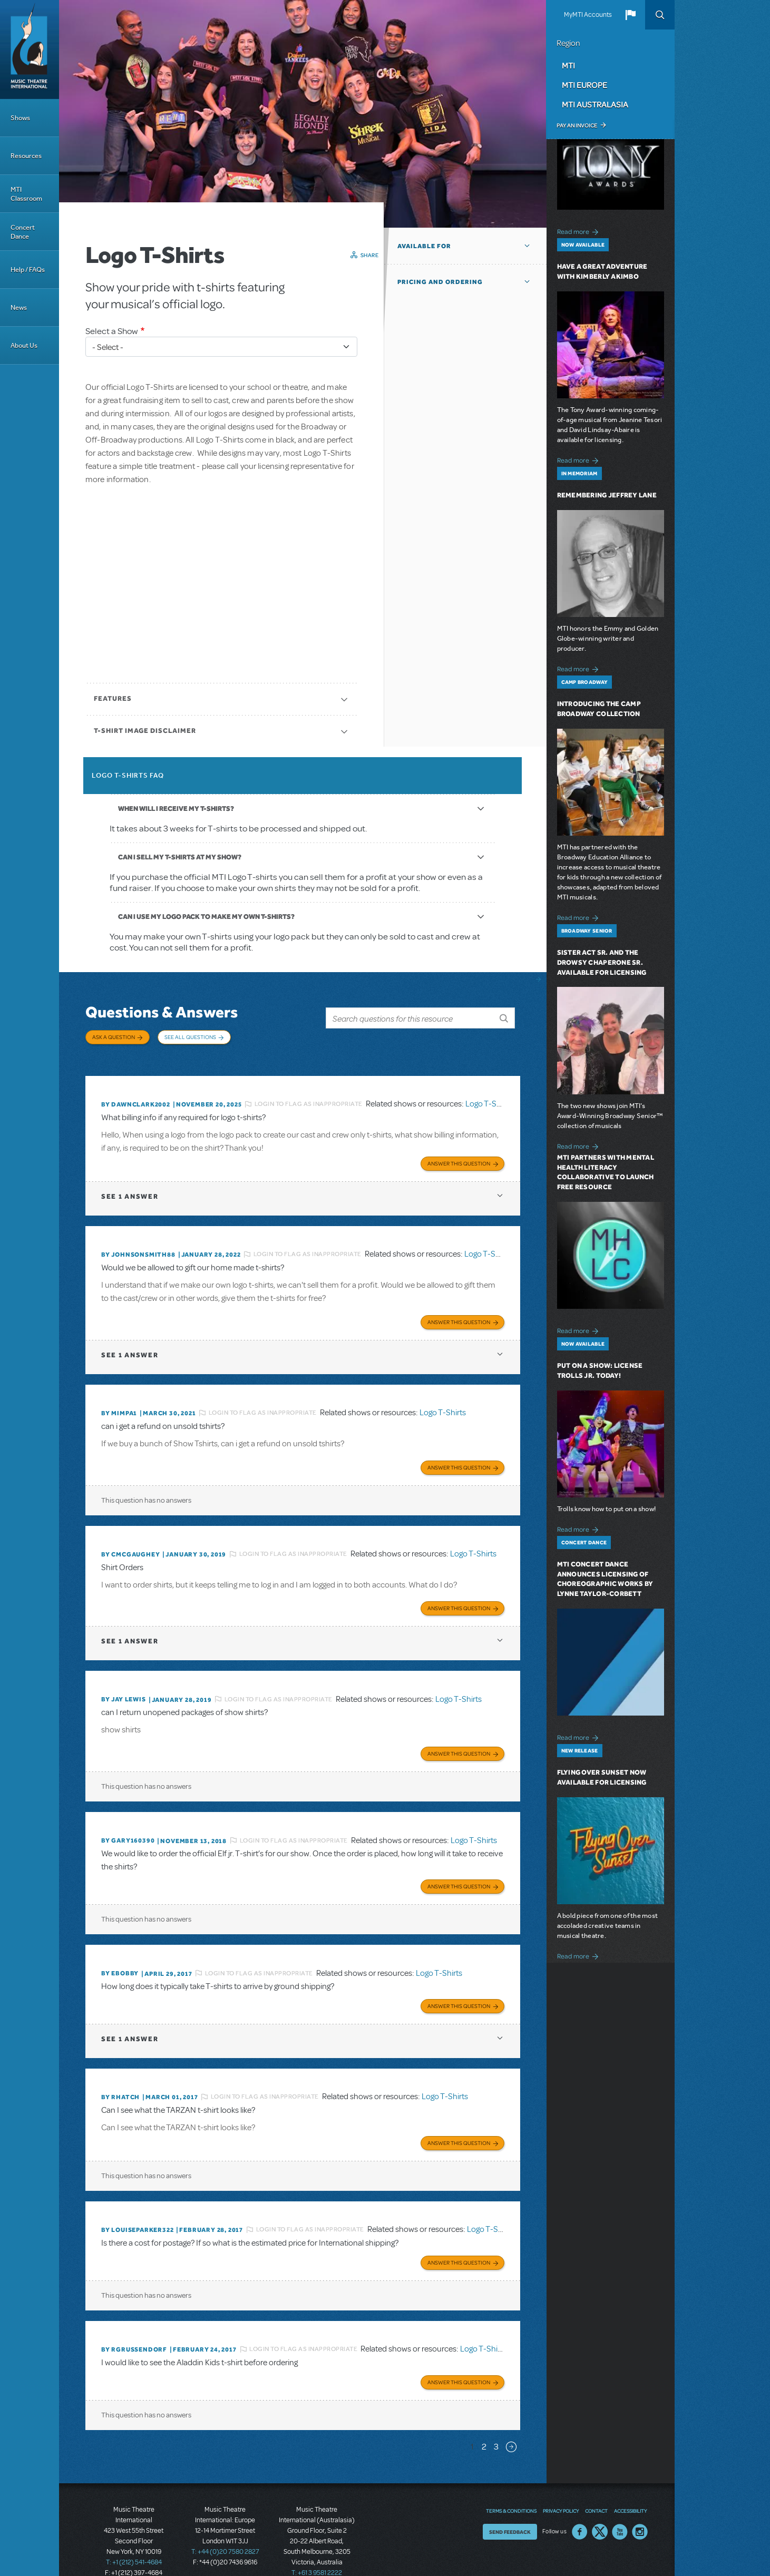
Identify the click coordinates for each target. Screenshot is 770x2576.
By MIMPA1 (119, 1402)
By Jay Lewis (123, 1685)
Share (369, 255)
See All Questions (190, 1037)
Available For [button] (424, 246)
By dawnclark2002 (135, 1096)
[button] (630, 15)
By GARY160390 (127, 1825)
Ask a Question (113, 1037)
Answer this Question (458, 1154)
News (19, 307)
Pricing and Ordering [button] (440, 282)
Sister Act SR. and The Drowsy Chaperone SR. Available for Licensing (602, 962)
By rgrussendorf (134, 2328)
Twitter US (600, 2508)
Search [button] (660, 15)
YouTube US (620, 2508)
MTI (568, 65)
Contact (596, 2487)
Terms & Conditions (511, 2487)
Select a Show (111, 331)
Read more (579, 231)
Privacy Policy (561, 2487)
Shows (20, 117)
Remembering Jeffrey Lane (607, 495)
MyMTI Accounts (588, 15)
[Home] (29, 49)
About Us (24, 345)
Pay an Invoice (577, 125)
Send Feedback (510, 2508)
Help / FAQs (28, 269)
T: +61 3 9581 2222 (316, 2549)
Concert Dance (23, 232)
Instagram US (640, 2508)
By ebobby (120, 1956)
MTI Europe (584, 85)
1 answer (129, 1187)
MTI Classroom (26, 194)
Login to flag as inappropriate (309, 1096)
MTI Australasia (595, 104)
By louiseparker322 (137, 2209)
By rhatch (120, 2078)
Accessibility (630, 2487)
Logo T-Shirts (488, 1096)
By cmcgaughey (130, 1541)
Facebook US (580, 2508)
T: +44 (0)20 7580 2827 (225, 2528)
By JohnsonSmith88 (138, 1245)
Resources (26, 155)
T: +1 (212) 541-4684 (134, 2539)
